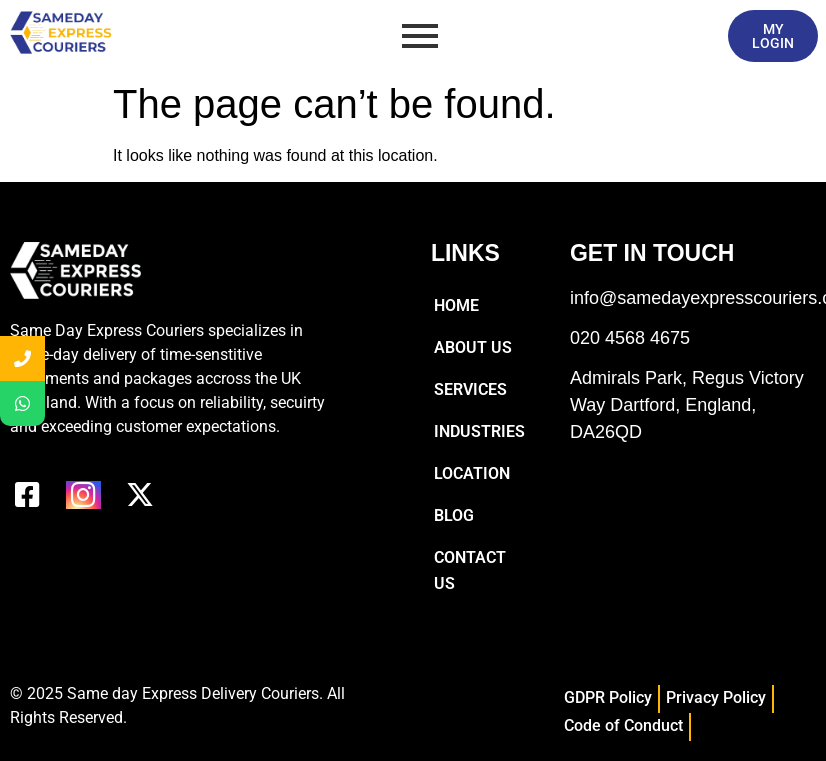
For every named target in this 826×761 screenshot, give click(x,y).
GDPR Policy (608, 697)
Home (456, 305)
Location (472, 473)
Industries (479, 431)
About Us (473, 347)
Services (470, 389)
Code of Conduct (623, 725)
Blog (454, 515)
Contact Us (470, 570)
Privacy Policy (716, 697)
